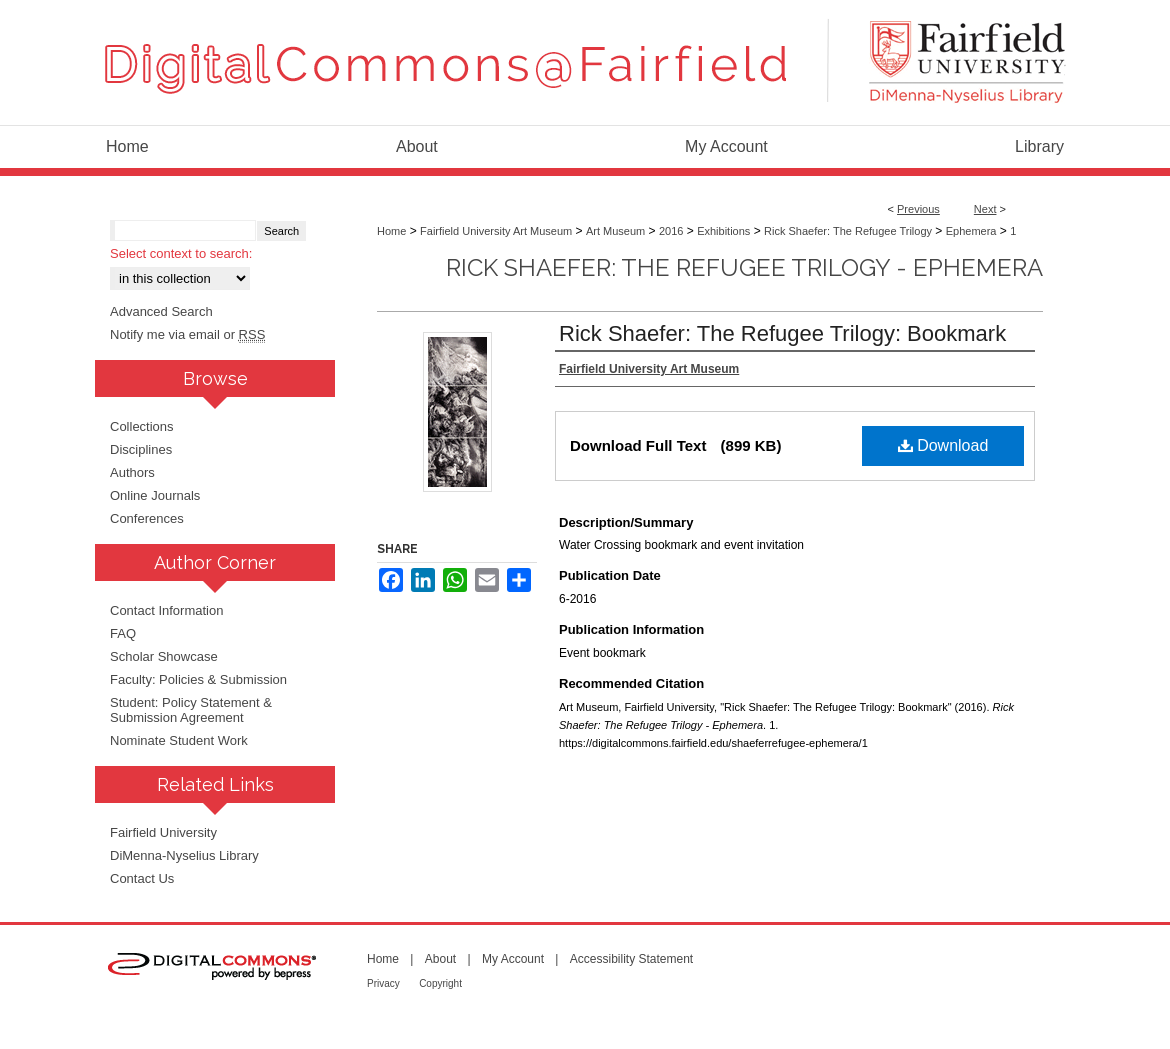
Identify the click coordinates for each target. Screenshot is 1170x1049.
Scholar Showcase (164, 656)
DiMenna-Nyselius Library (184, 855)
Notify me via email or (187, 334)
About (440, 959)
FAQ (123, 633)
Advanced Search (161, 311)
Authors (132, 472)
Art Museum (615, 231)
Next (985, 209)
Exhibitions (723, 231)
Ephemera (971, 231)
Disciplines (141, 449)
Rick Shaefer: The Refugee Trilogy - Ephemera (744, 267)
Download (943, 445)
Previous (918, 209)
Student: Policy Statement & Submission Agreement (191, 710)
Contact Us (142, 878)
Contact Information (166, 610)
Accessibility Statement (631, 959)
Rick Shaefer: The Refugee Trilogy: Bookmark (782, 333)
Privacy (383, 983)
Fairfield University (163, 832)
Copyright (440, 983)
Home (391, 231)
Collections (142, 426)
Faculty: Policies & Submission (198, 679)
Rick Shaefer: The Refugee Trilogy (848, 231)
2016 (671, 231)
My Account (513, 959)
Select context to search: (181, 253)
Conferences (147, 518)
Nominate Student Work (179, 740)
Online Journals (155, 495)
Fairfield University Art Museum (496, 231)
